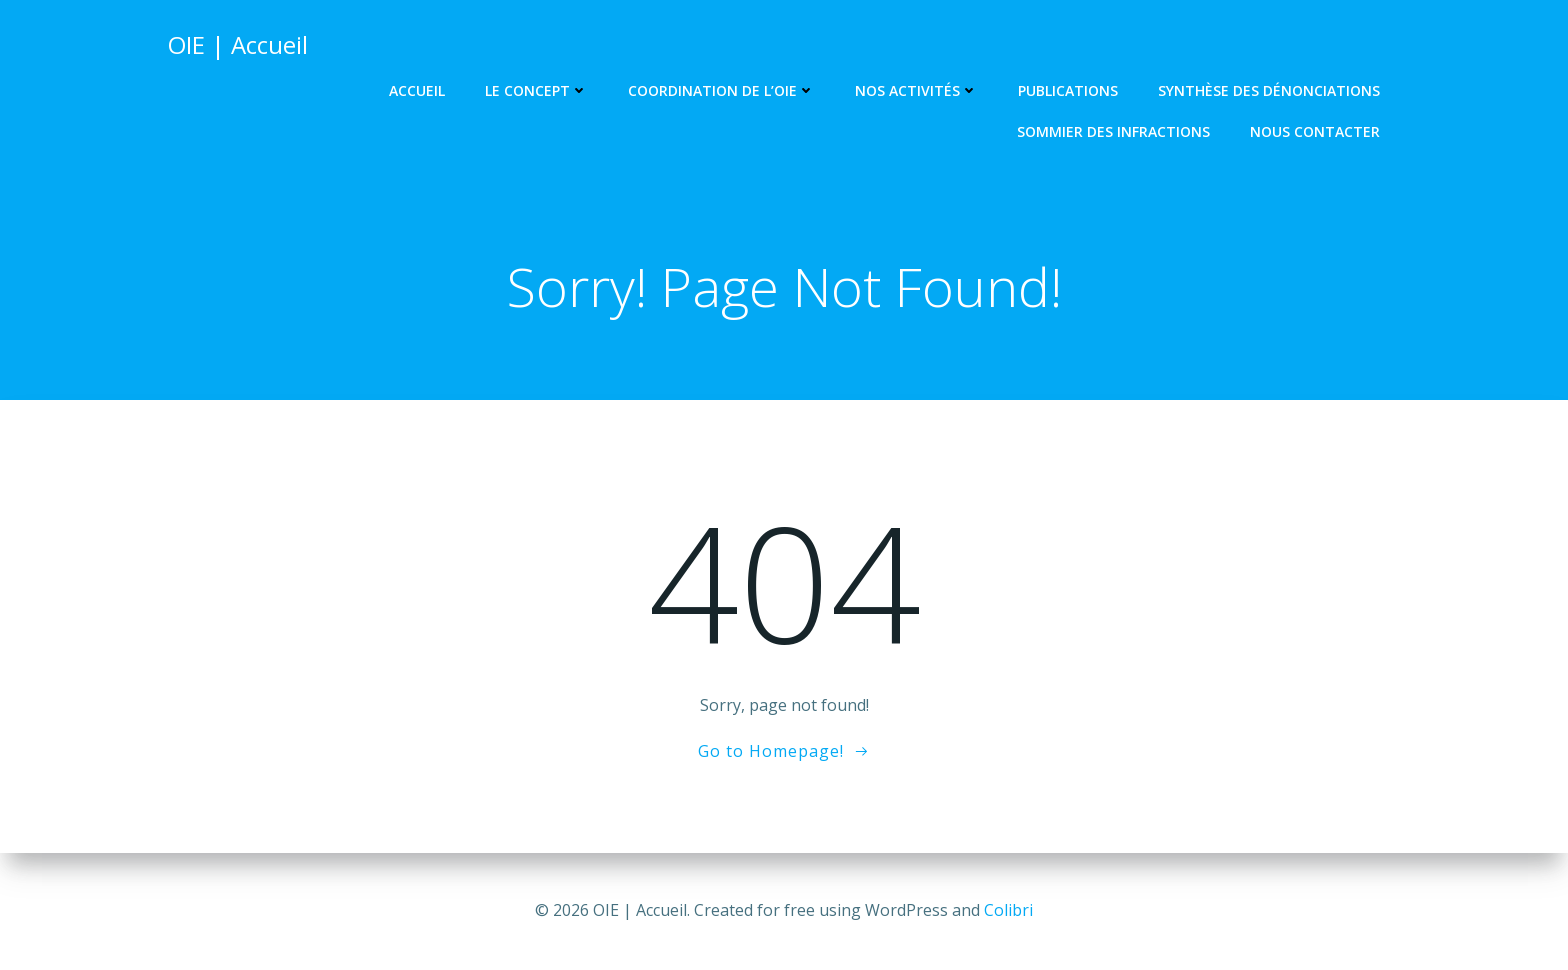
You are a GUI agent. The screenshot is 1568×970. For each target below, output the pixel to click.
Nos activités (916, 90)
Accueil (417, 90)
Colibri (1008, 910)
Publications (1068, 90)
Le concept (536, 90)
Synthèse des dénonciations (1269, 90)
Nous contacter (1315, 131)
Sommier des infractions (1113, 131)
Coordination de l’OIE (721, 90)
